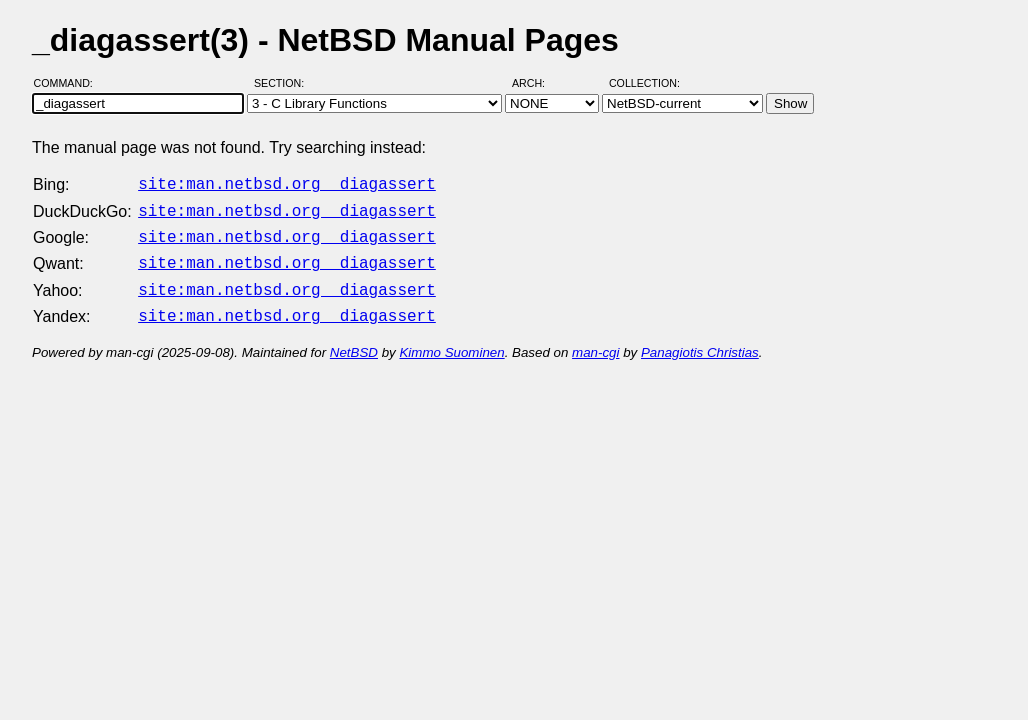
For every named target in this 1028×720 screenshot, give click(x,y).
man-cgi (595, 340)
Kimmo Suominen (451, 340)
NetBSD (354, 340)
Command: (69, 83)
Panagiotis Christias (700, 340)
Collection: (644, 83)
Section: (283, 83)
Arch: (537, 83)
